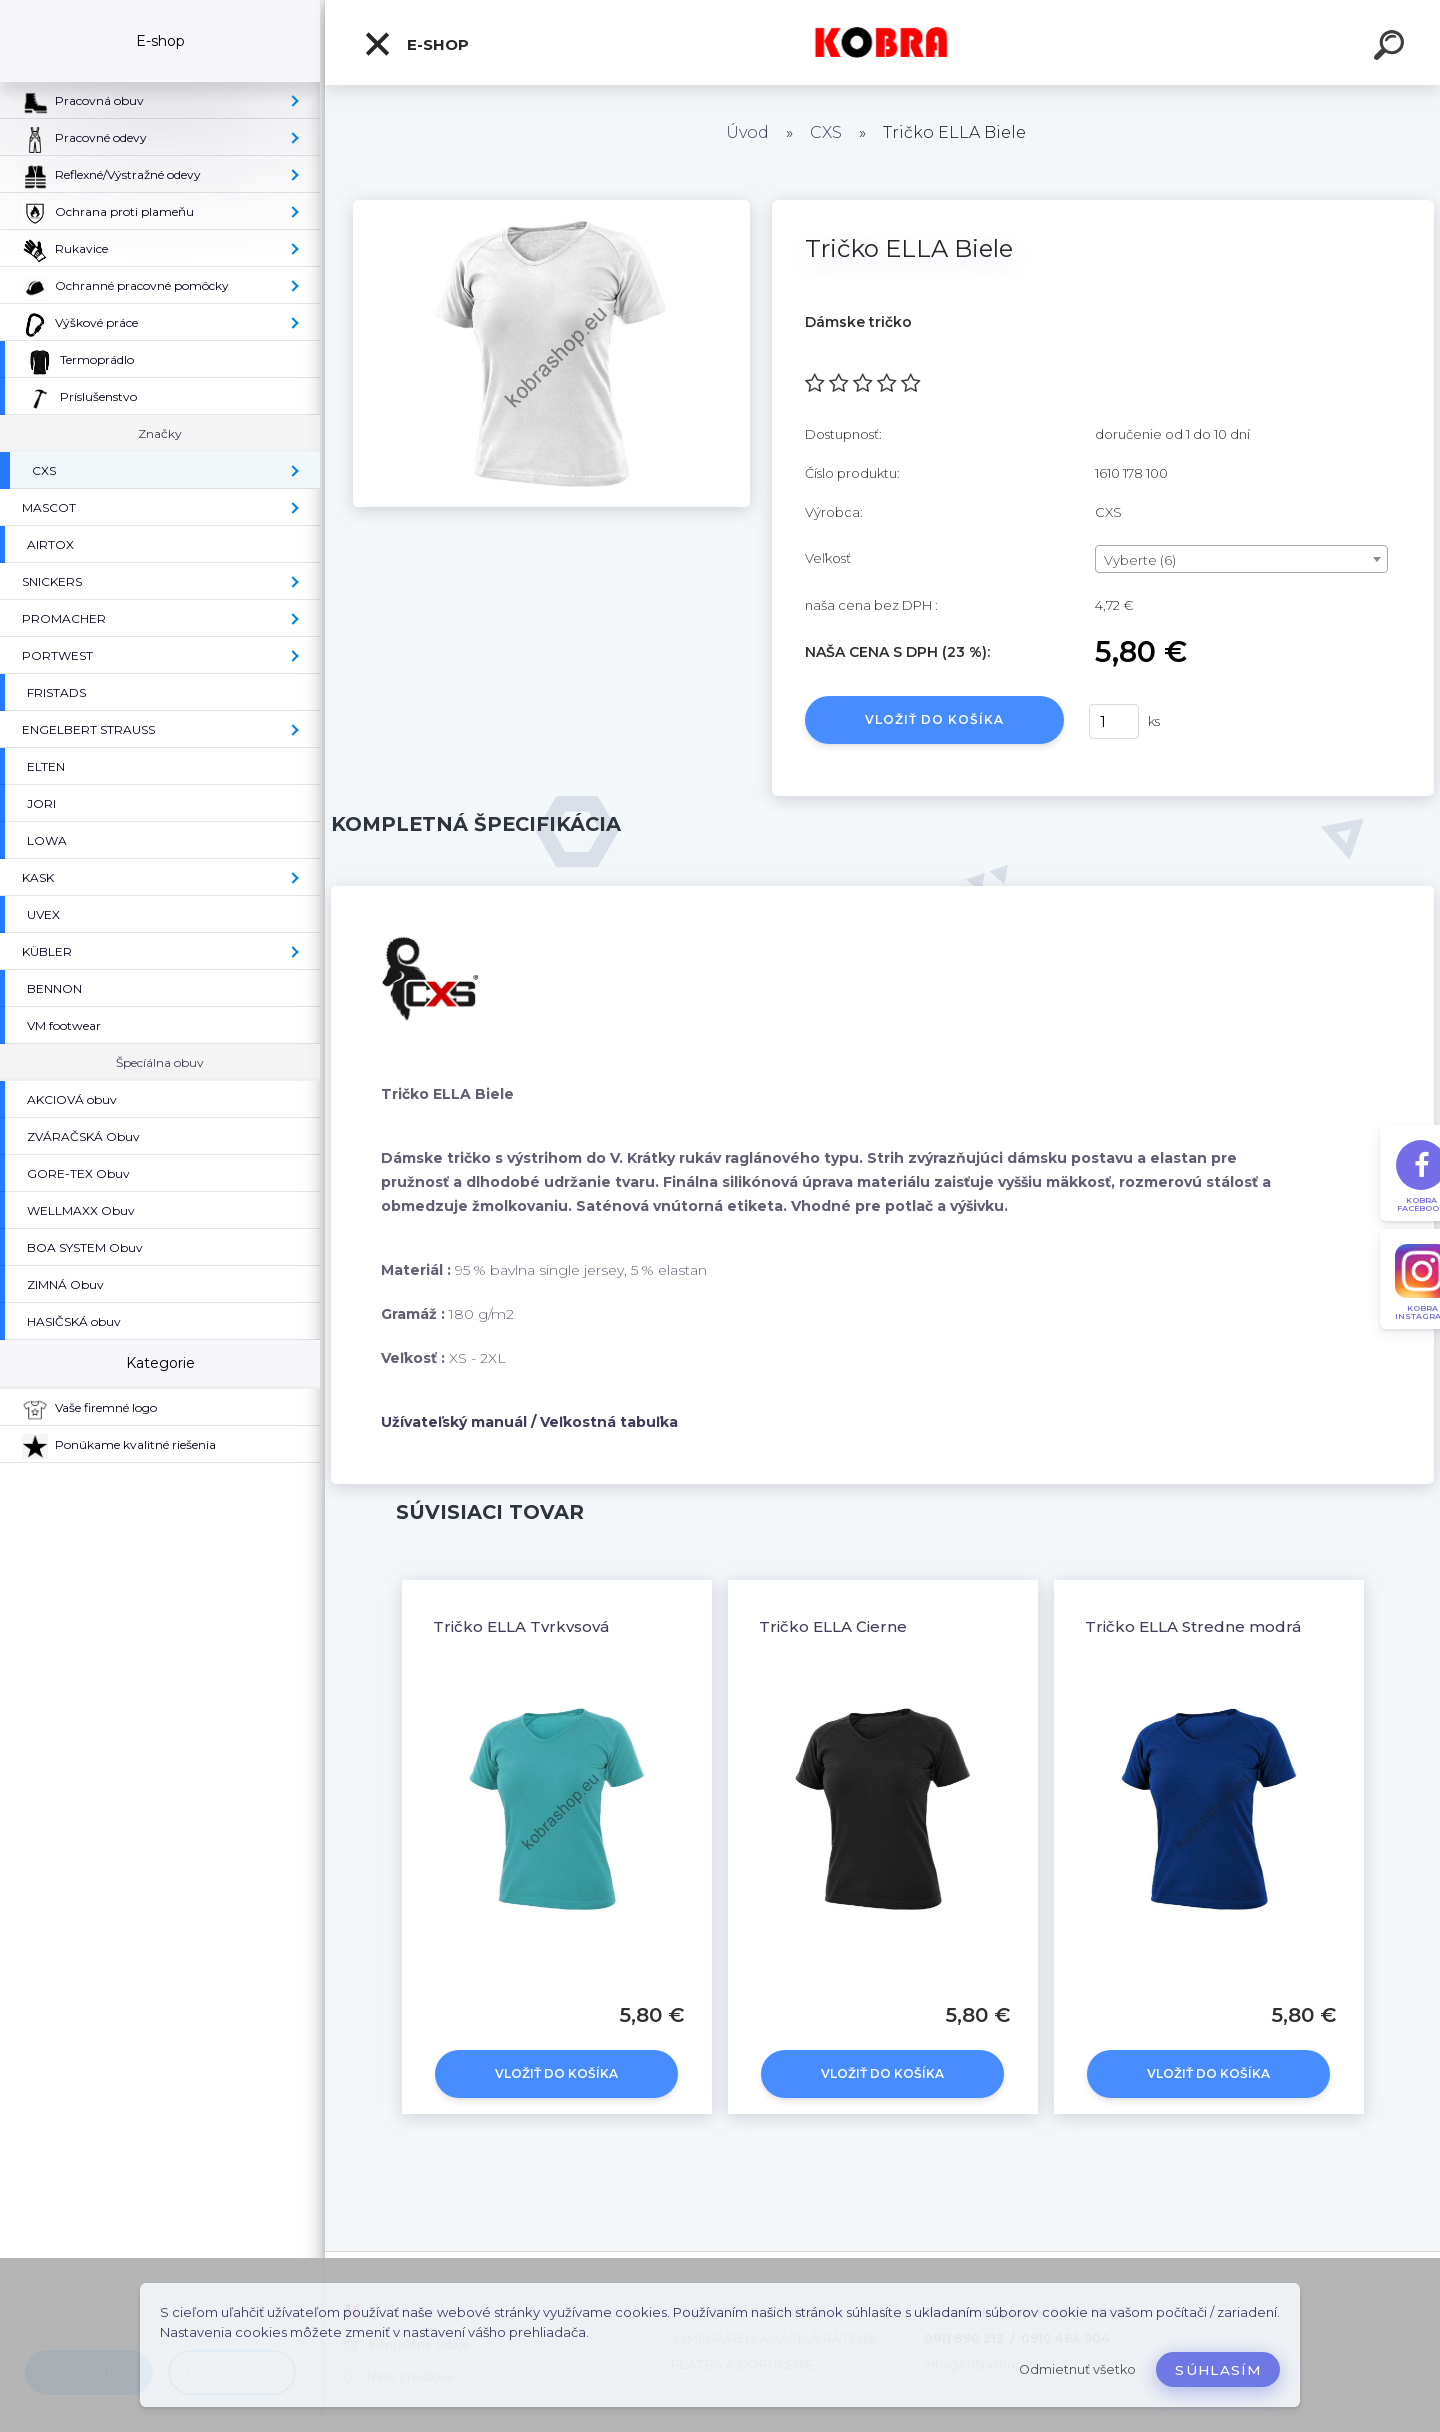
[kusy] (1114, 721)
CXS (826, 132)
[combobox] (1241, 559)
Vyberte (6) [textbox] (1140, 560)
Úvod (747, 132)
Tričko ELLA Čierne (833, 1626)
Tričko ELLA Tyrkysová (521, 1626)
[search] (1392, 48)
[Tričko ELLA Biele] (551, 207)
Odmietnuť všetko (1077, 2369)
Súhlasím (1218, 2370)
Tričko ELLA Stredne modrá (1193, 1626)
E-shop (416, 44)
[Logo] (882, 42)
